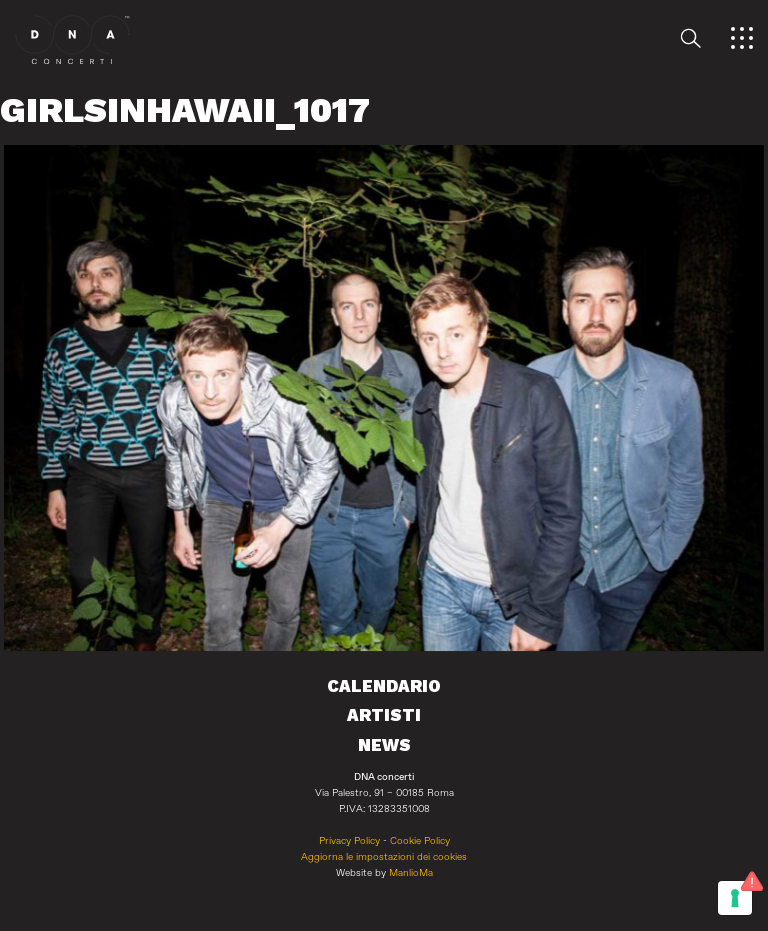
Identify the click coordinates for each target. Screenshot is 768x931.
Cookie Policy (420, 841)
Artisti (384, 715)
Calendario (384, 686)
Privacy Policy (349, 841)
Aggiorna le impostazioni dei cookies (384, 857)
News (384, 745)
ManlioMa (411, 873)
